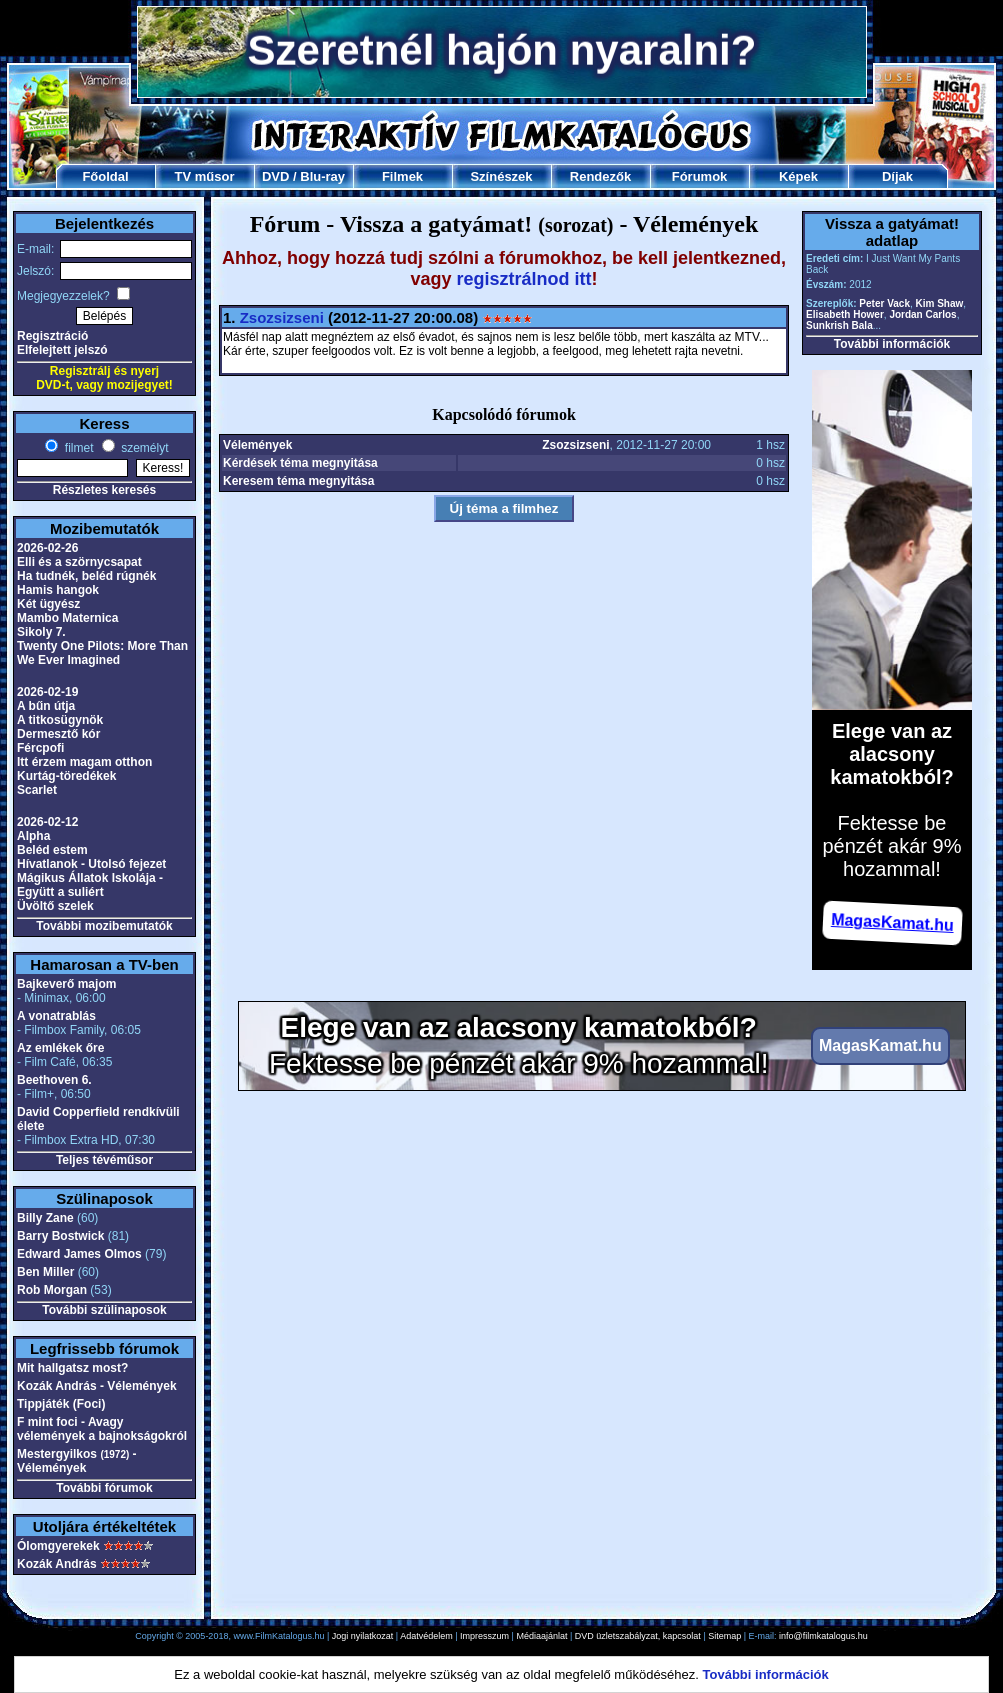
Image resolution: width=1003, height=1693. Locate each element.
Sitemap (724, 1636)
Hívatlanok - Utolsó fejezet (91, 864)
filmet (77, 448)
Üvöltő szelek (55, 906)
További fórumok (104, 1488)
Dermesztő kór (58, 734)
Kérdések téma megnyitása (300, 463)
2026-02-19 (47, 692)
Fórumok (700, 176)
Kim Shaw (940, 303)
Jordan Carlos (922, 314)
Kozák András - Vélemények (97, 1386)
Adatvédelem (426, 1636)
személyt (143, 448)
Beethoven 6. (54, 1080)
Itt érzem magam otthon (84, 762)
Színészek (501, 176)
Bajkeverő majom (66, 984)
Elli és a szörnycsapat (79, 562)
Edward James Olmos (79, 1254)
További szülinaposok (104, 1310)
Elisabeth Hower (845, 314)
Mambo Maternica (67, 618)
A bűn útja (46, 706)
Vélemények (257, 445)
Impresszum (484, 1636)
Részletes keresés (104, 490)
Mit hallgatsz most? (72, 1368)
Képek (798, 176)
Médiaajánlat (541, 1636)
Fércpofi (40, 748)
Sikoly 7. (41, 632)
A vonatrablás (56, 1016)
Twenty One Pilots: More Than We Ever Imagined (102, 653)
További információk (892, 344)
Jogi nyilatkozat (363, 1636)
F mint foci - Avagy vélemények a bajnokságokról (102, 1429)
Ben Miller (45, 1272)
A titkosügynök (60, 720)
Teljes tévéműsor (104, 1160)
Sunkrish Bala (839, 325)
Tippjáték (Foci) (61, 1404)
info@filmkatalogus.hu (823, 1636)
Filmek (402, 176)
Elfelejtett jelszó (62, 350)
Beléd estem (52, 850)
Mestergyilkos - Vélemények (77, 1461)
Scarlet (37, 790)
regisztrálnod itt (524, 279)
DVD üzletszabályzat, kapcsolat (638, 1636)
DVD (275, 176)
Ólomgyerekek (58, 1546)
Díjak (897, 176)
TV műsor (205, 176)
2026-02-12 (47, 822)
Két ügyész (48, 604)
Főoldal (105, 176)
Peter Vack (884, 303)
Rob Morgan (52, 1290)
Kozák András (57, 1564)
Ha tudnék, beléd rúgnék (86, 576)
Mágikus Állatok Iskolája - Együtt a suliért (90, 885)
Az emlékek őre (60, 1048)
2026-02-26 (47, 548)
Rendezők (600, 176)
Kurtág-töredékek (66, 776)
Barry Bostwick (60, 1236)
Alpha (33, 836)
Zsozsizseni (282, 317)
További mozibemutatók (104, 926)
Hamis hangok (58, 590)
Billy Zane (45, 1218)
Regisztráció (52, 336)
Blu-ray (322, 176)
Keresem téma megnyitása (298, 481)
